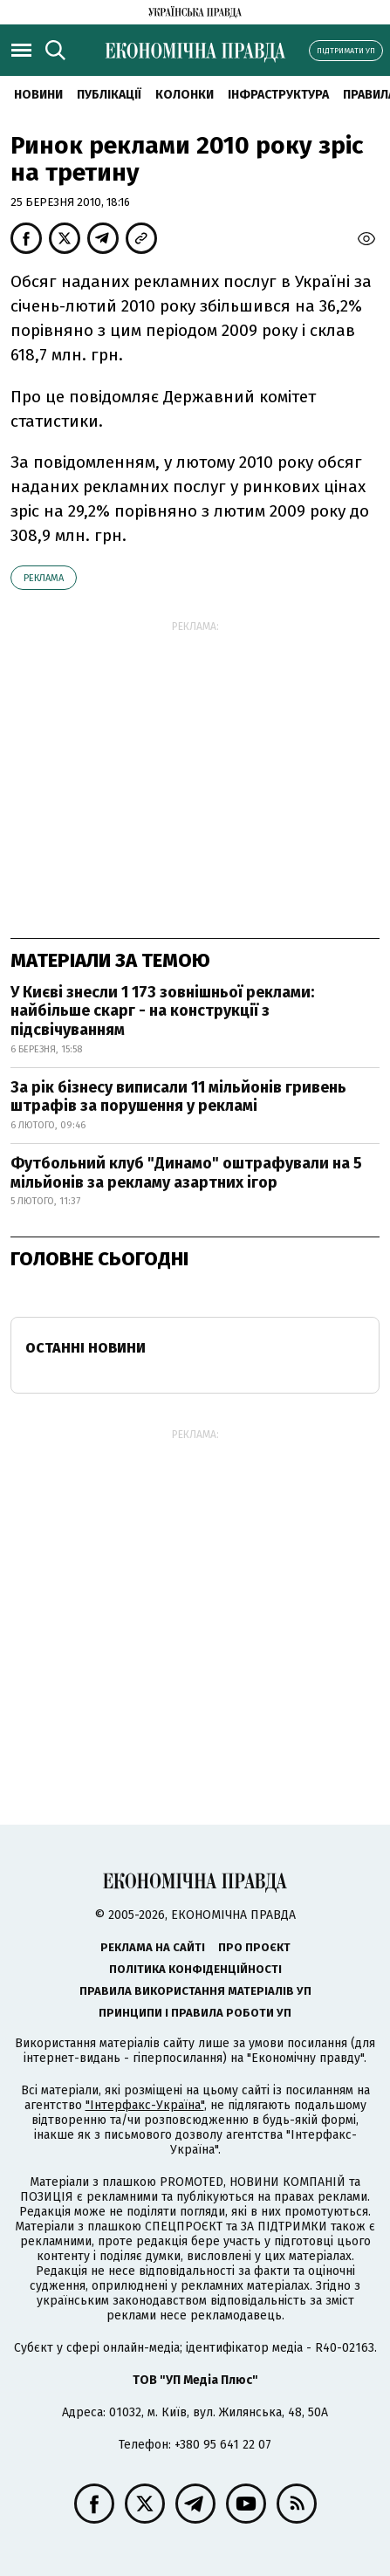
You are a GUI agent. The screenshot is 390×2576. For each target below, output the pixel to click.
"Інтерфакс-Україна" (145, 2105)
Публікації (109, 94)
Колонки (184, 94)
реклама (44, 578)
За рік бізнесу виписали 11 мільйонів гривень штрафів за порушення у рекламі (178, 1097)
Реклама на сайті (152, 1947)
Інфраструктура (278, 94)
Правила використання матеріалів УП (195, 1990)
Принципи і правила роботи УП (195, 2012)
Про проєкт (254, 1947)
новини (38, 94)
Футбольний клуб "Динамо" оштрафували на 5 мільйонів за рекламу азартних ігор (186, 1173)
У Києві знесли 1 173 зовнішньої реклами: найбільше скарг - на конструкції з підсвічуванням (162, 1011)
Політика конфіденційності (195, 1969)
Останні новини (85, 1347)
